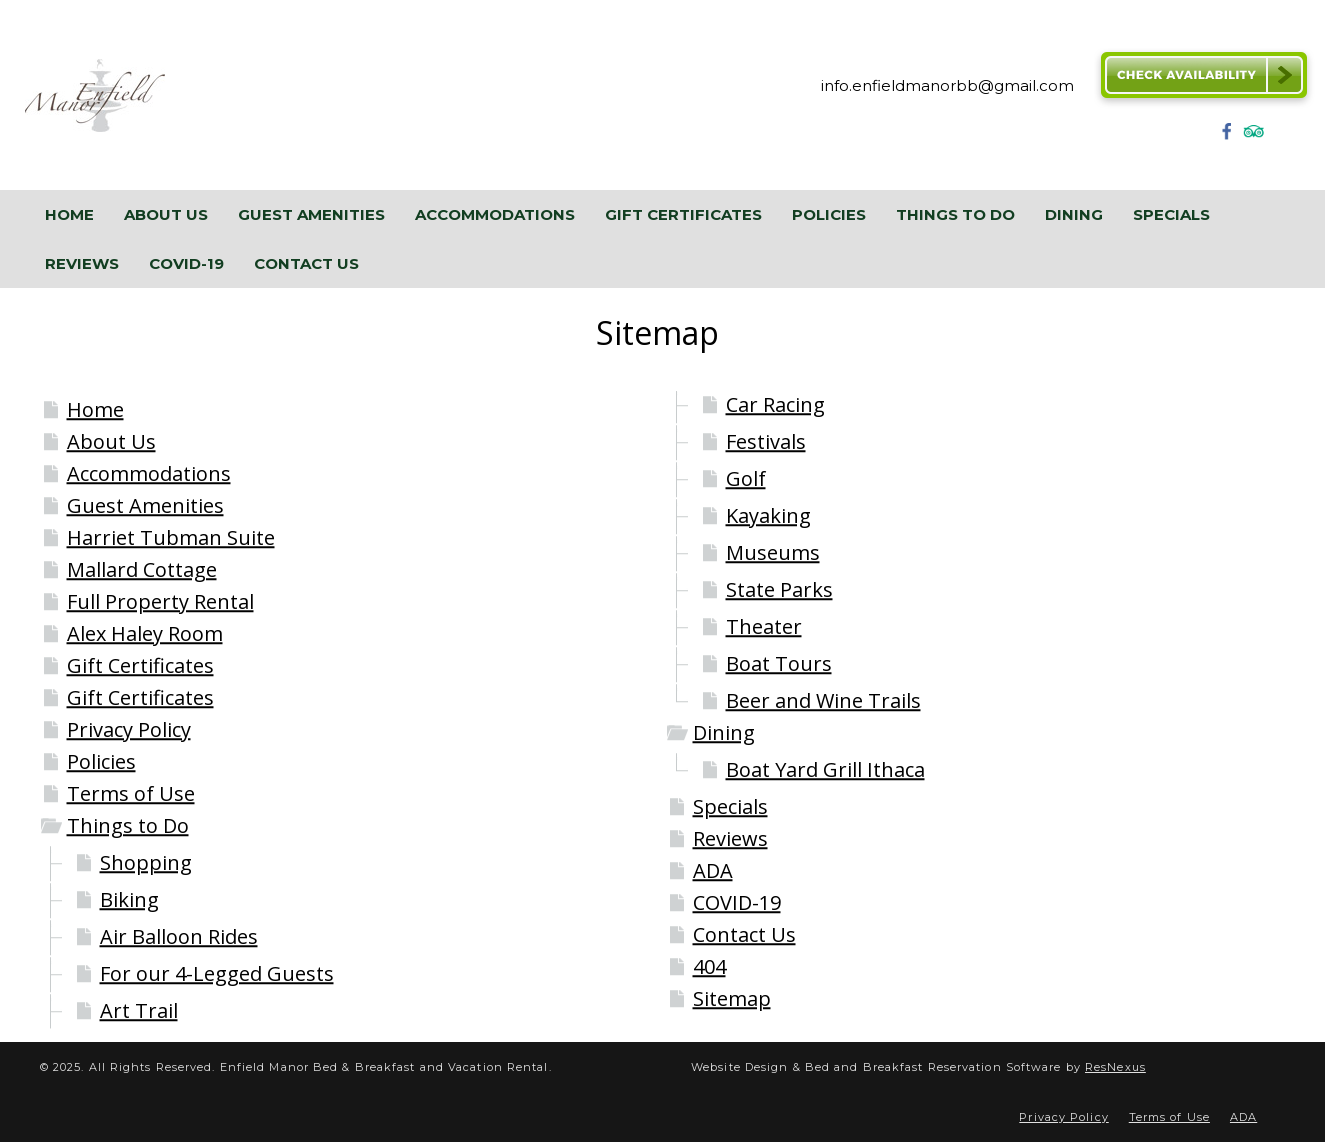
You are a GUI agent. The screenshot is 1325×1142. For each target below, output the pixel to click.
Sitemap (732, 998)
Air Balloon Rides (179, 936)
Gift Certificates (140, 665)
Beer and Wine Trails (823, 700)
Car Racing (775, 404)
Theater (764, 626)
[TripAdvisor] (1254, 137)
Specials (730, 806)
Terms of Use (131, 793)
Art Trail (139, 1010)
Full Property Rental (160, 601)
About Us (111, 441)
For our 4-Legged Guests (217, 973)
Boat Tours (779, 663)
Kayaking (768, 515)
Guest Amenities (145, 505)
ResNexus (1115, 1067)
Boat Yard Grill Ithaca (825, 769)
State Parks (779, 589)
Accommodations (149, 473)
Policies (101, 761)
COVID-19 (737, 902)
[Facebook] (1227, 137)
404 (709, 966)
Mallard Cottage (142, 569)
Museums (773, 552)
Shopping (146, 862)
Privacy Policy (129, 729)
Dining (724, 732)
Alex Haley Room (145, 633)
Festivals (766, 441)
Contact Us (744, 934)
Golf (746, 478)
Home (95, 409)
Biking (129, 899)
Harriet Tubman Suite (171, 537)
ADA (713, 870)
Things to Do (128, 825)
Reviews (730, 838)
